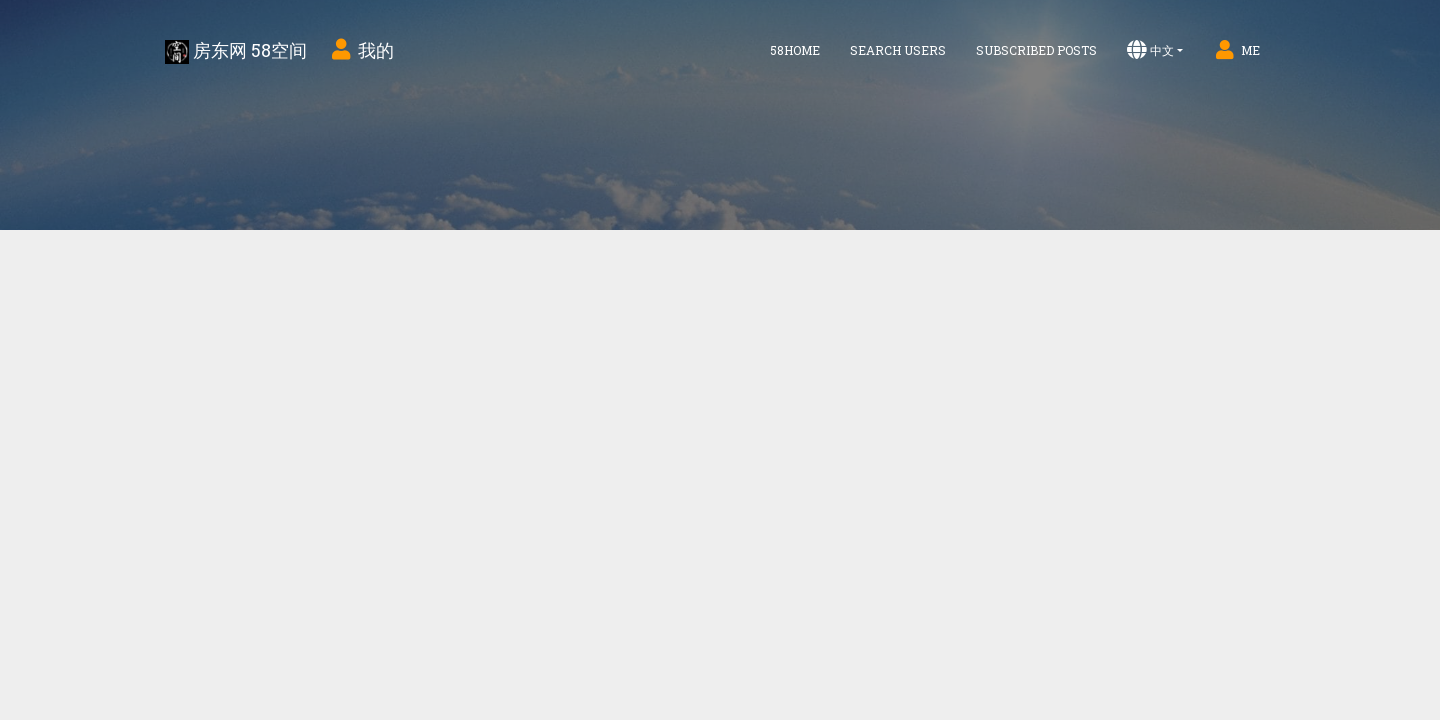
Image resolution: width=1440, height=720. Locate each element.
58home (795, 50)
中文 (1150, 50)
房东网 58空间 (236, 51)
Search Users (898, 50)
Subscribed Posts (1036, 50)
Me (1236, 50)
